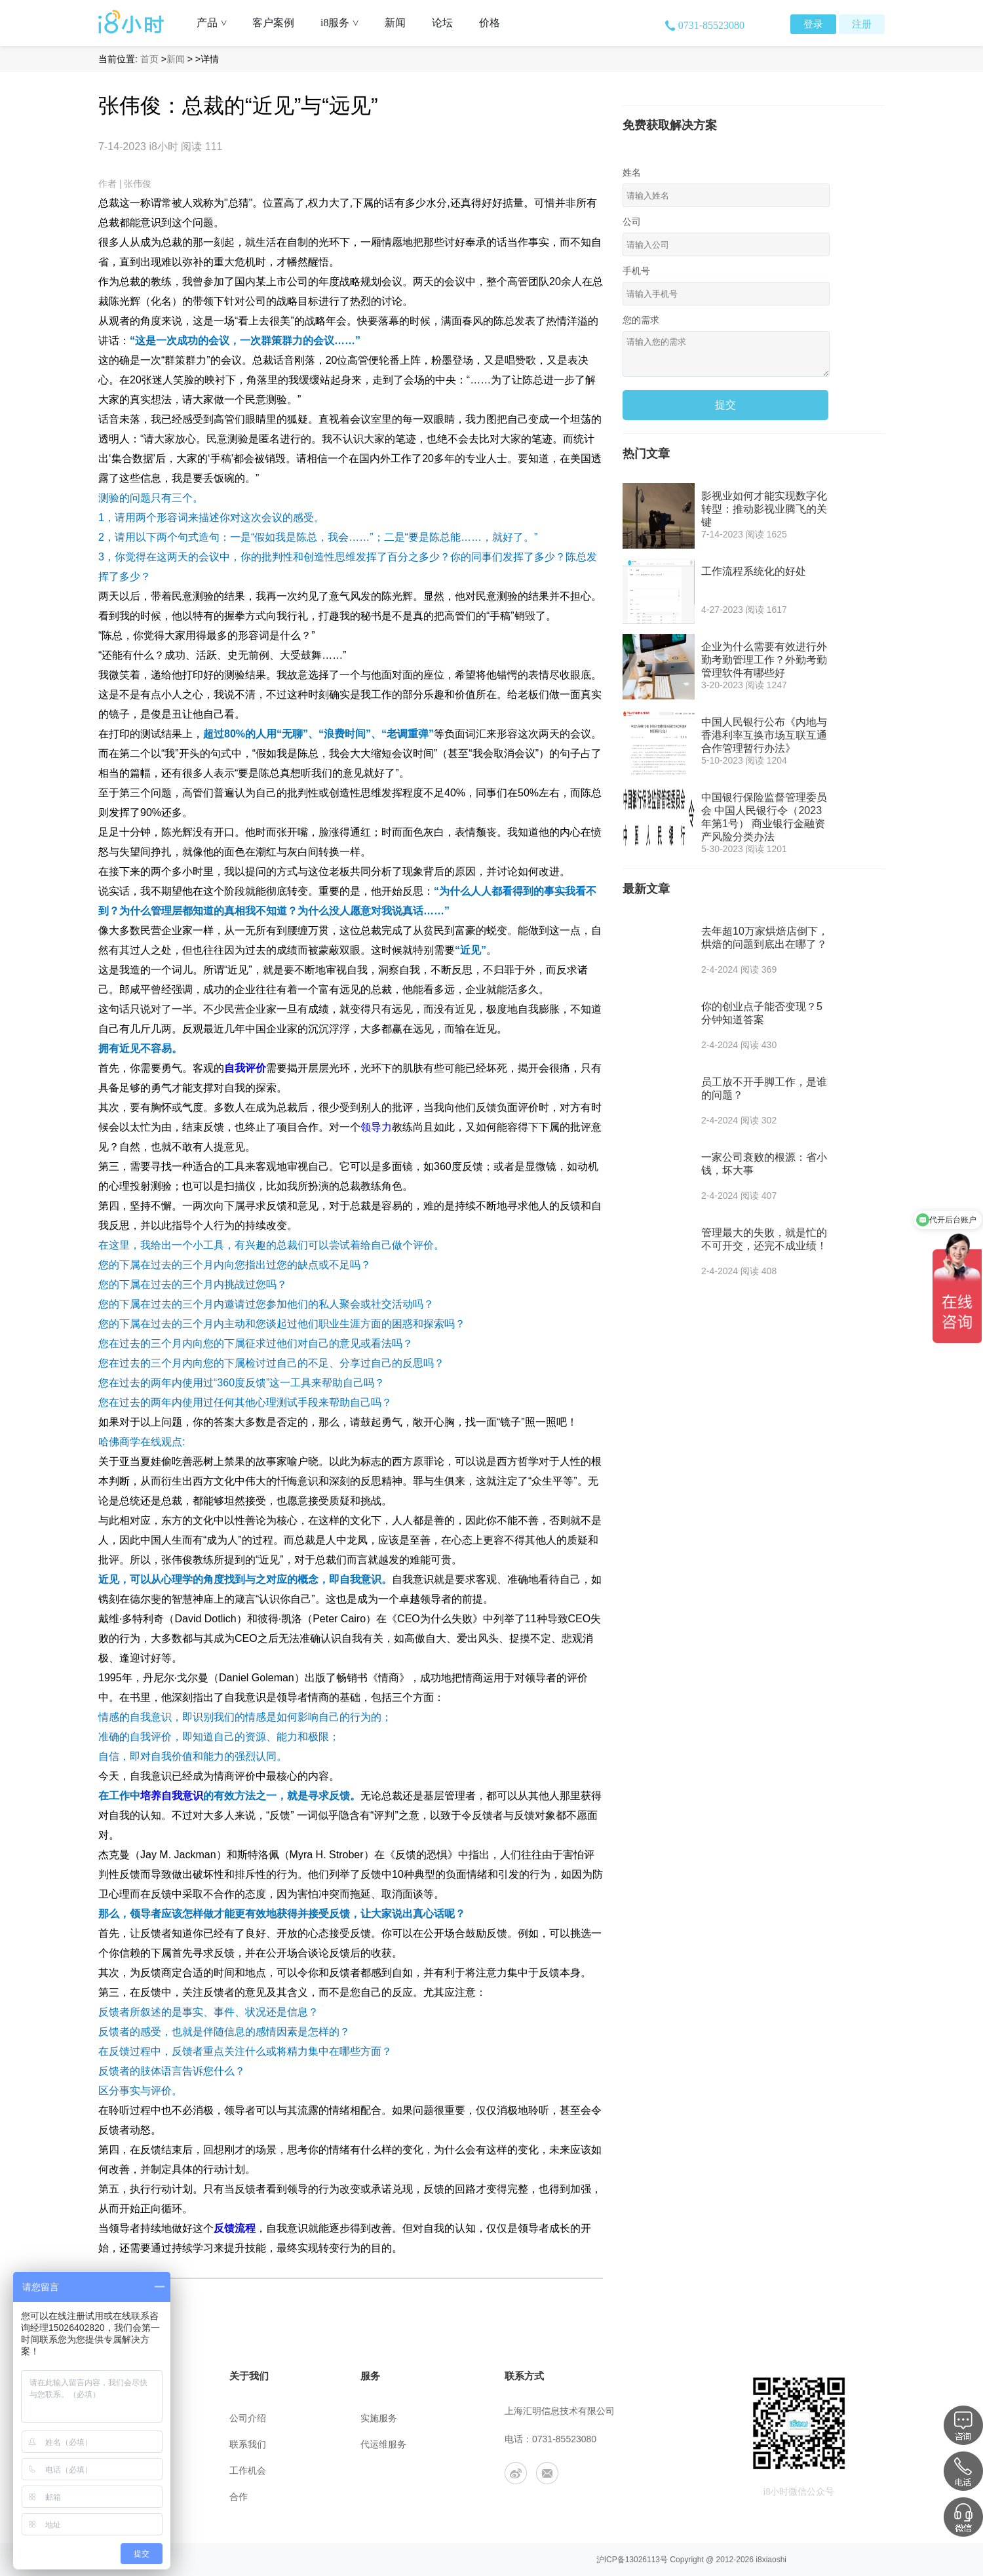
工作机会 (247, 2471)
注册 (862, 24)
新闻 (395, 22)
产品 (217, 22)
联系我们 (247, 2444)
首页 (149, 59)
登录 (813, 24)
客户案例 (273, 22)
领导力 (376, 1127)
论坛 (442, 22)
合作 (238, 2497)
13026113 (642, 2559)
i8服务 (344, 22)
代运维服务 (383, 2444)
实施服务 (378, 2418)
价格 (489, 22)
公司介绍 (247, 2418)
